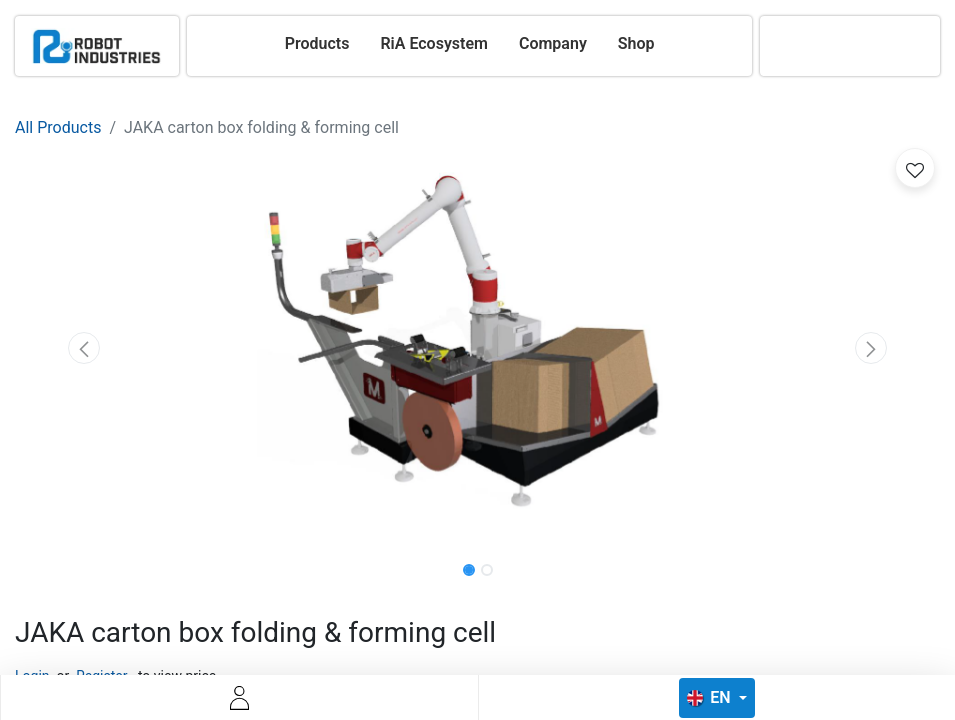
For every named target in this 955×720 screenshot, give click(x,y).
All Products (58, 127)
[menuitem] (317, 44)
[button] (84, 348)
